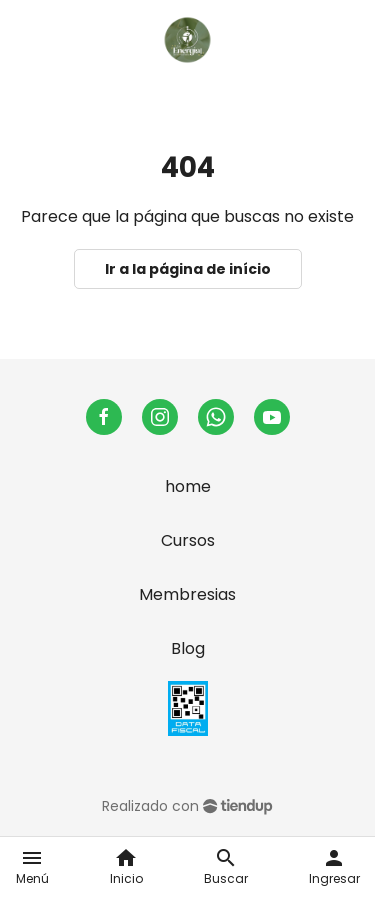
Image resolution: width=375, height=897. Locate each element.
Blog (188, 648)
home (188, 486)
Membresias (187, 594)
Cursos (188, 540)
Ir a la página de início (188, 269)
